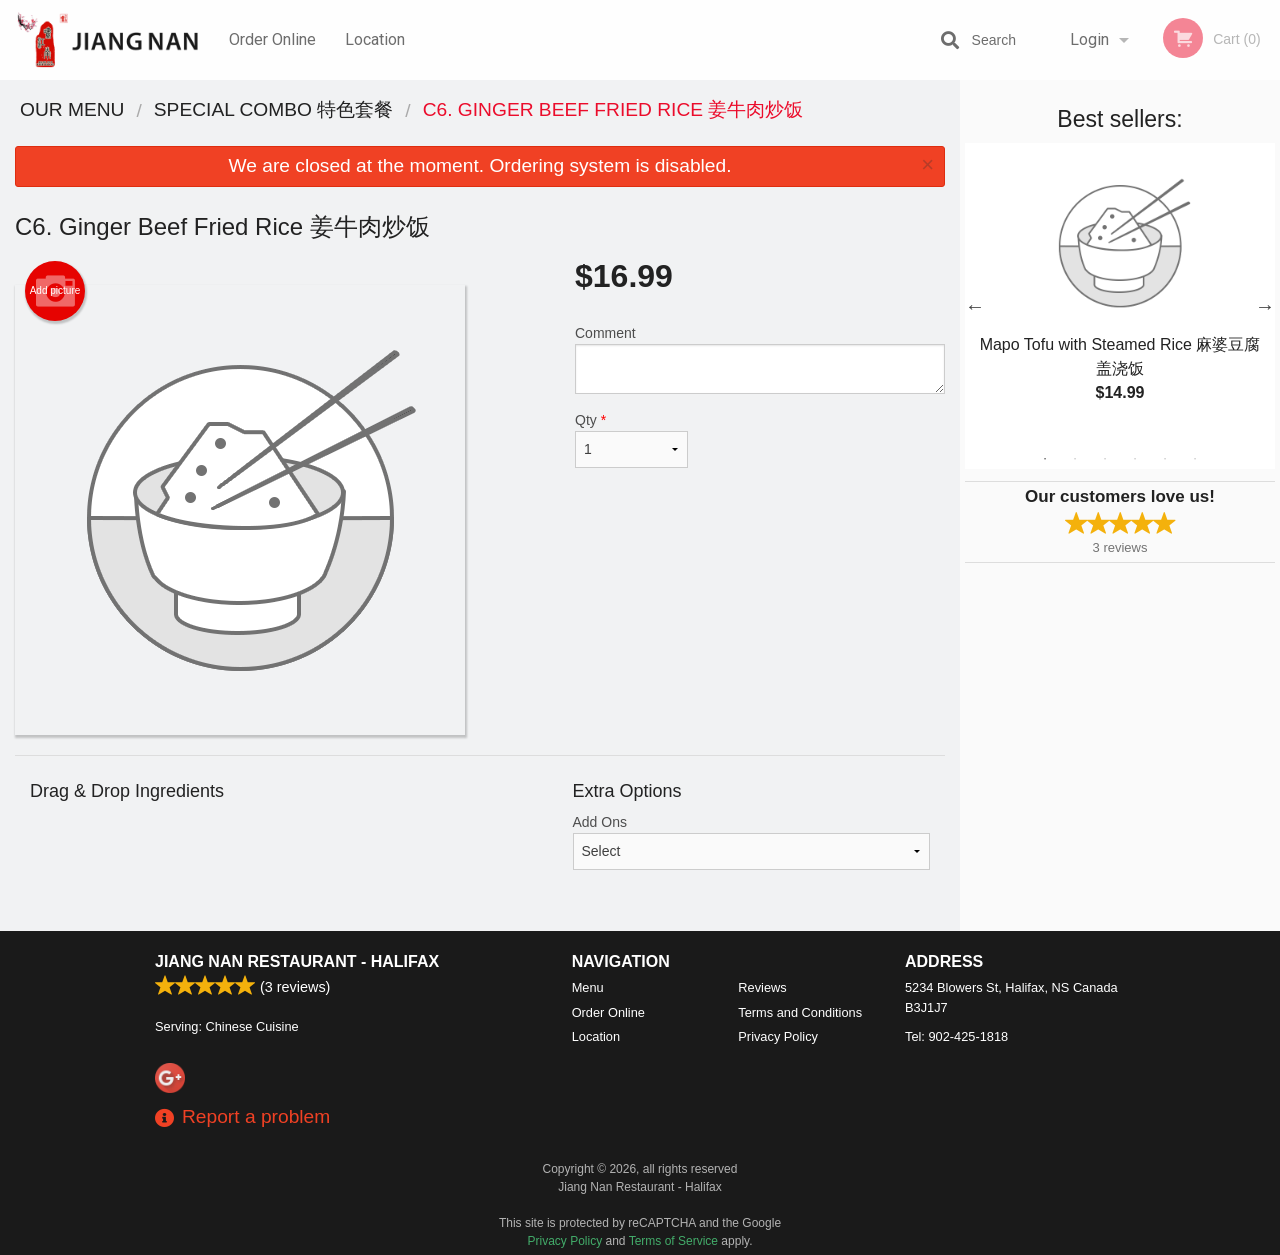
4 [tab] (1135, 459)
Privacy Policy (778, 1036)
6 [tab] (1195, 459)
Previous (975, 306)
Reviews (762, 987)
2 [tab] (1075, 459)
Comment (760, 359)
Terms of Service (673, 1241)
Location (375, 39)
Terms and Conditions (800, 1012)
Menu (588, 987)
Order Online (272, 39)
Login (1089, 39)
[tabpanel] (1120, 294)
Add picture (55, 291)
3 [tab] (1105, 459)
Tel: (956, 1036)
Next (1265, 306)
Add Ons (752, 842)
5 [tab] (1165, 459)
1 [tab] (1045, 459)
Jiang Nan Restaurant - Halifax (297, 961)
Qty (631, 440)
